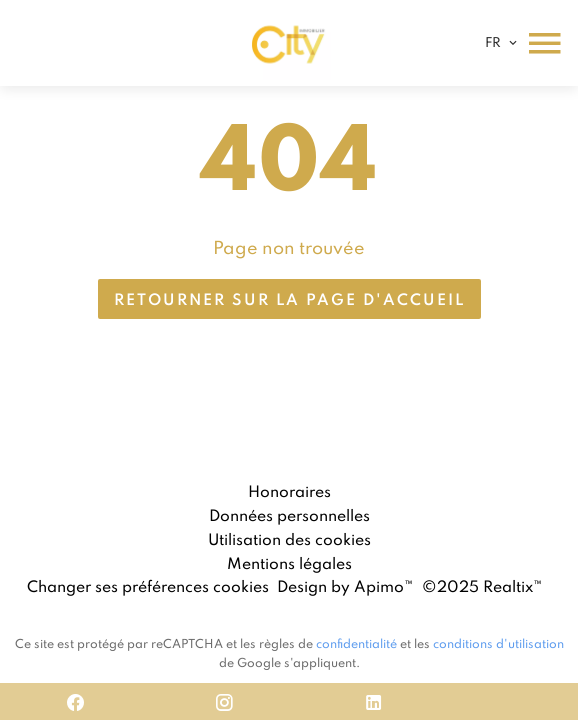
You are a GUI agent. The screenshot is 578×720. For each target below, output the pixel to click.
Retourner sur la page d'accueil (289, 299)
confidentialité (356, 643)
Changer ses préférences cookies (148, 586)
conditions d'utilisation (498, 643)
